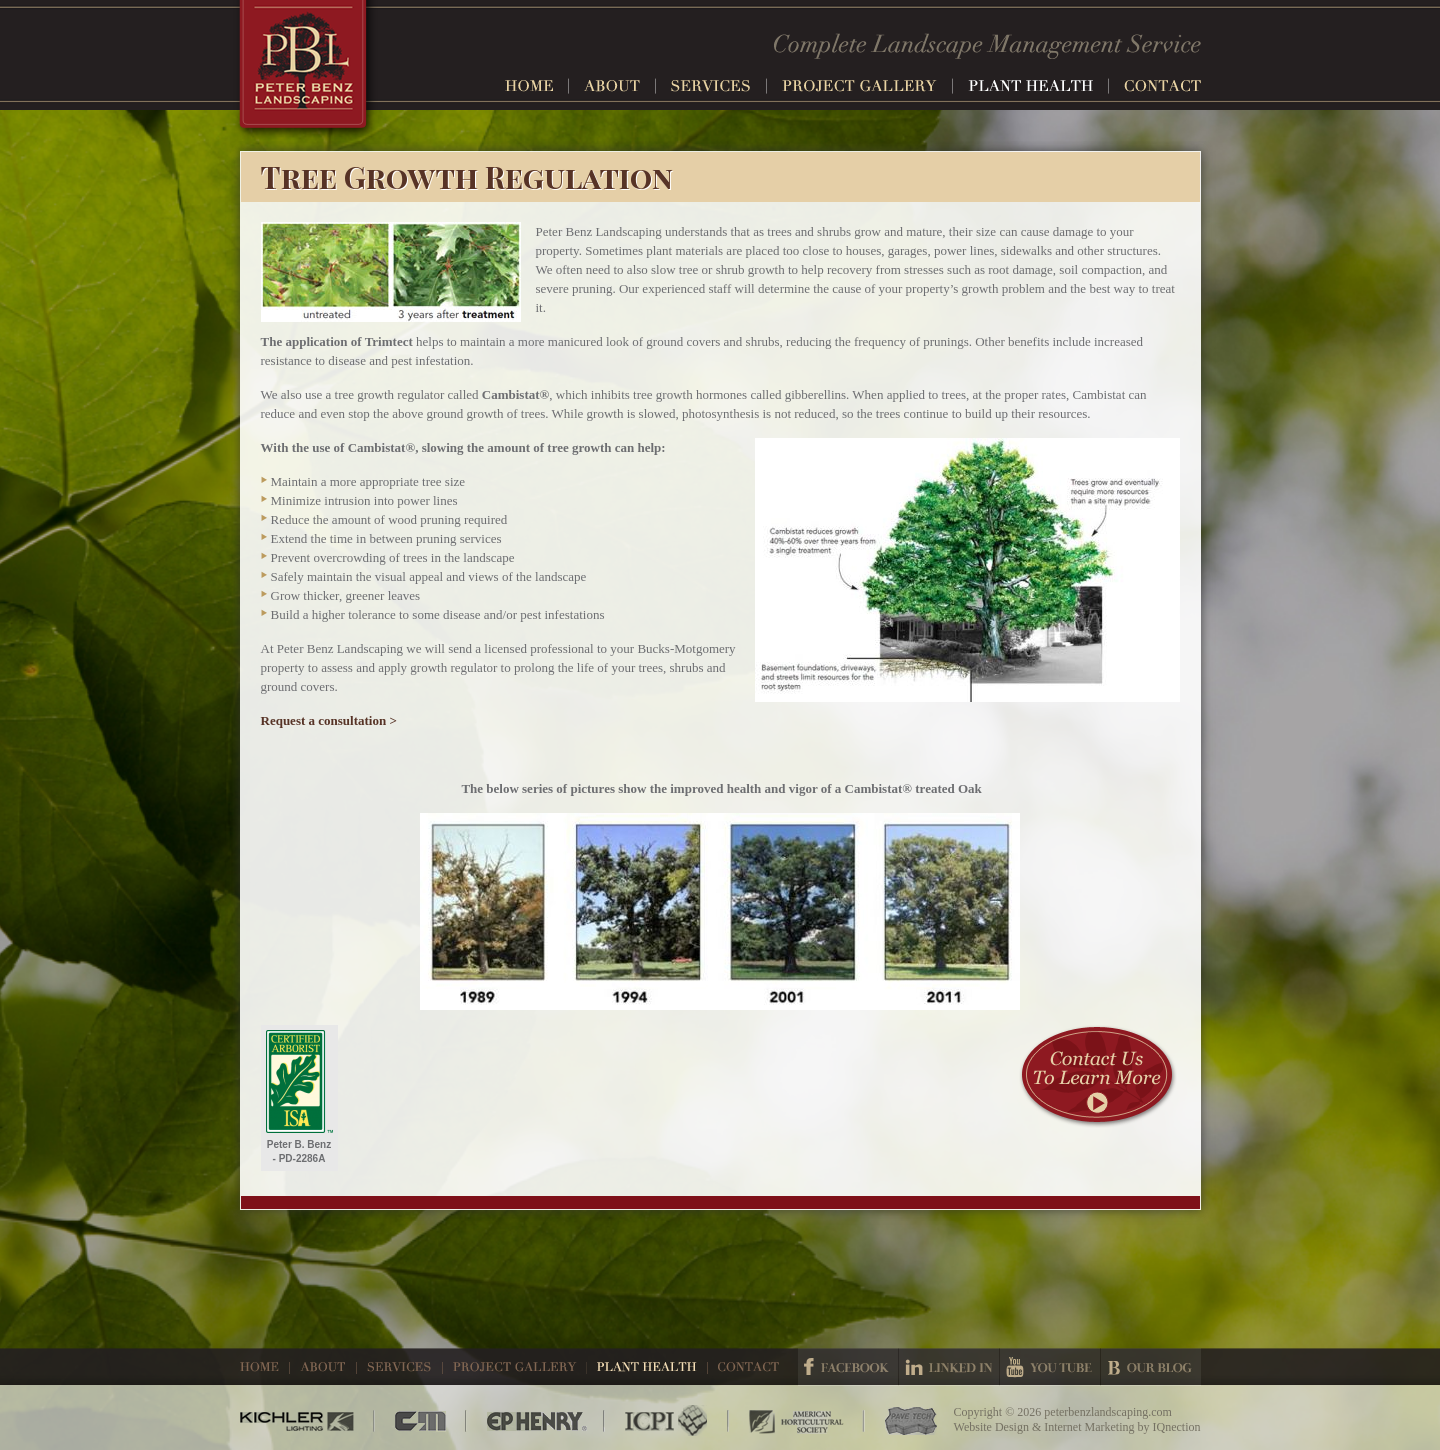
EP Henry (536, 1420)
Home (537, 86)
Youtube (1050, 1367)
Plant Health (1038, 86)
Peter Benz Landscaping (305, 70)
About (620, 86)
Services (719, 86)
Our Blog (1151, 1367)
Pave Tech (901, 1420)
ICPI (667, 1420)
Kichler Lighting (307, 1420)
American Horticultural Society (797, 1420)
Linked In (949, 1367)
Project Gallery (867, 86)
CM (421, 1420)
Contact (1162, 86)
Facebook (848, 1367)
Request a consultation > (329, 720)
